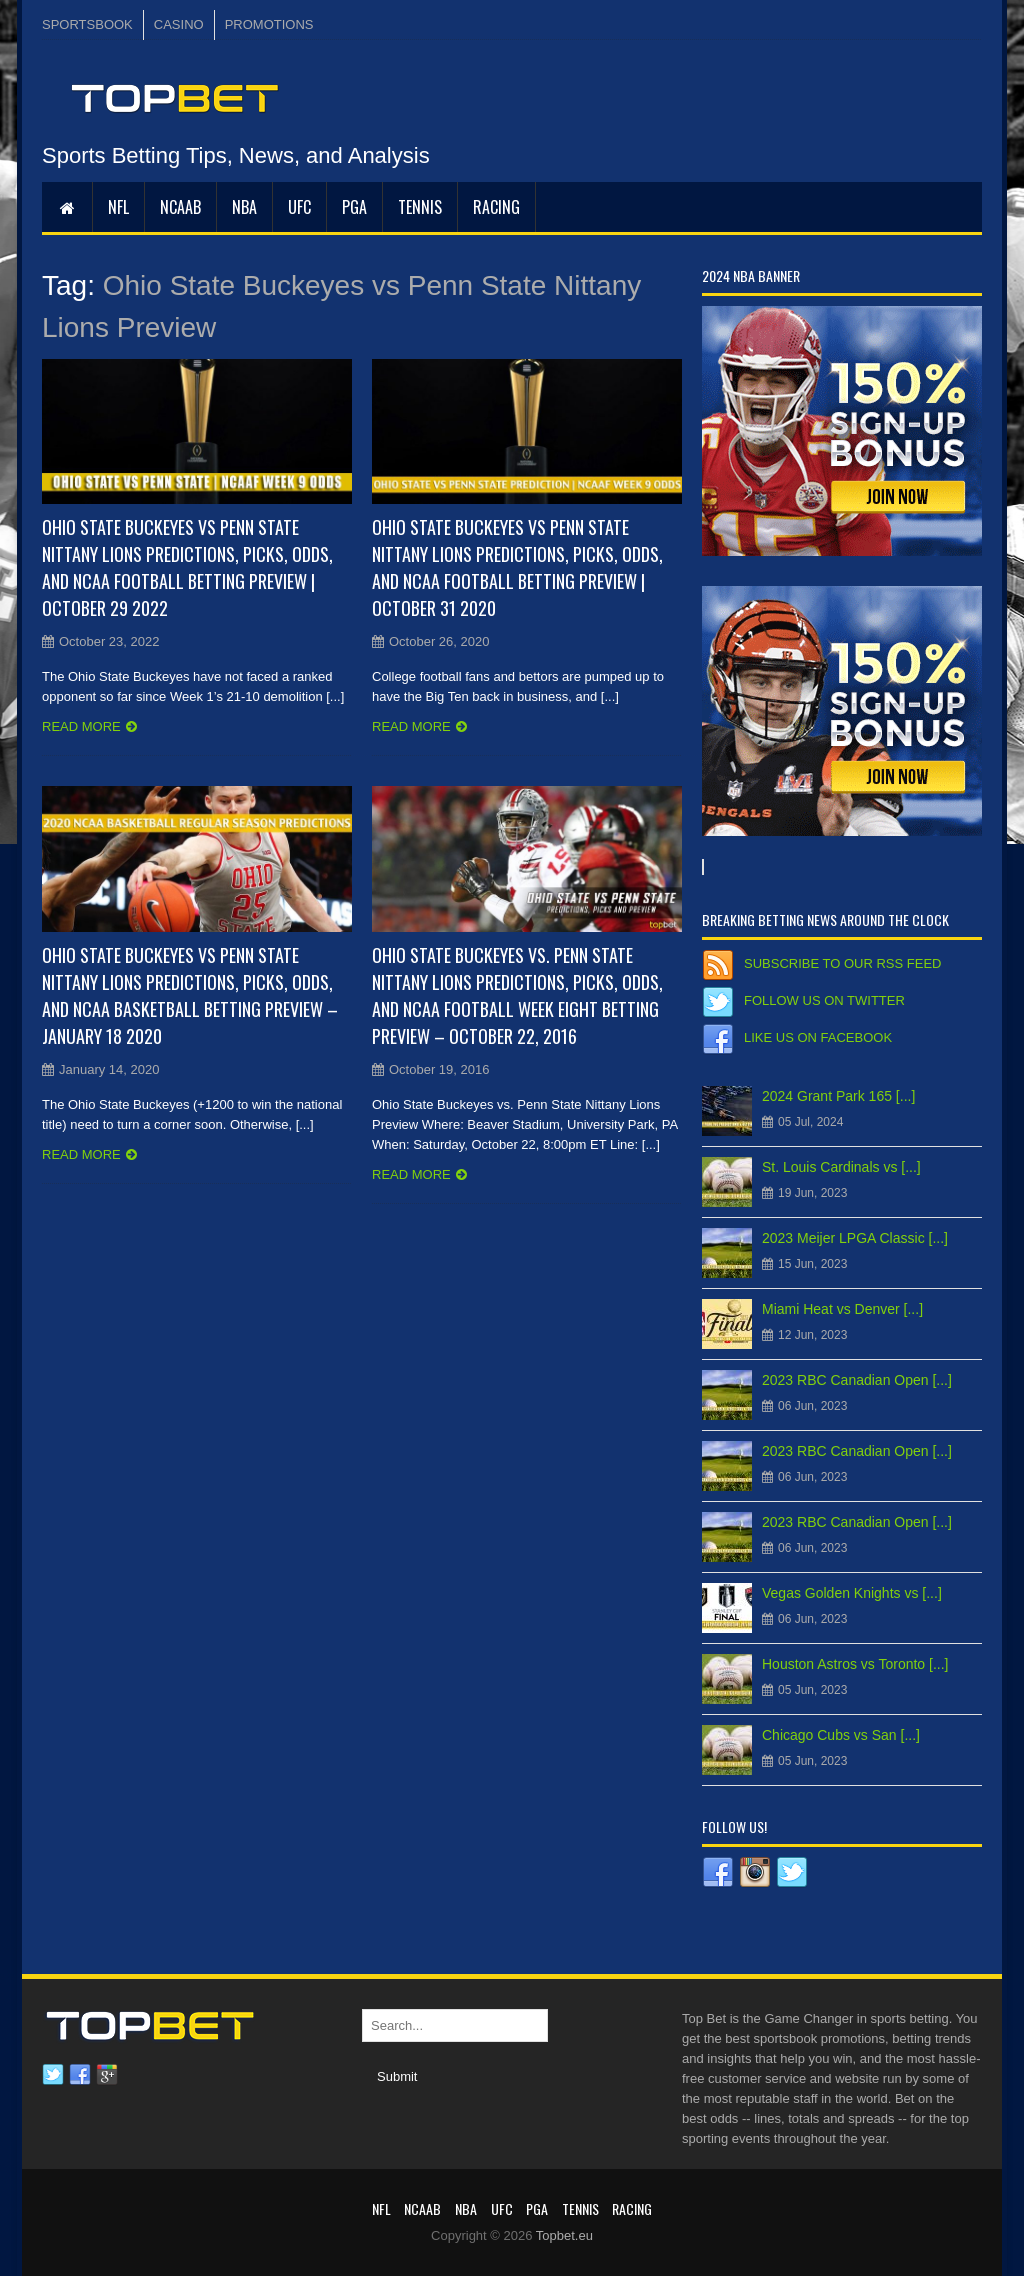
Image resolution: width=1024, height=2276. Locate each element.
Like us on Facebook (818, 1037)
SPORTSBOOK (87, 24)
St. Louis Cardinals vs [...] (841, 1167)
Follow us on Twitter (824, 1000)
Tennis (420, 207)
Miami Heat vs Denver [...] (842, 1309)
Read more (81, 726)
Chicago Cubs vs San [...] (841, 1735)
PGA (354, 207)
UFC (299, 207)
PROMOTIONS (269, 24)
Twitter (53, 2075)
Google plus (107, 2075)
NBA (244, 207)
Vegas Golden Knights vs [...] (852, 1593)
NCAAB (180, 207)
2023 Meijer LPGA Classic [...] (855, 1238)
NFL (118, 207)
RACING (496, 207)
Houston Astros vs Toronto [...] (855, 1664)
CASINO (179, 24)
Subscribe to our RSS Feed (842, 963)
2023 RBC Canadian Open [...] (857, 1380)
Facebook (80, 2075)
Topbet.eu (564, 2235)
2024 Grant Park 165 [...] (838, 1096)
